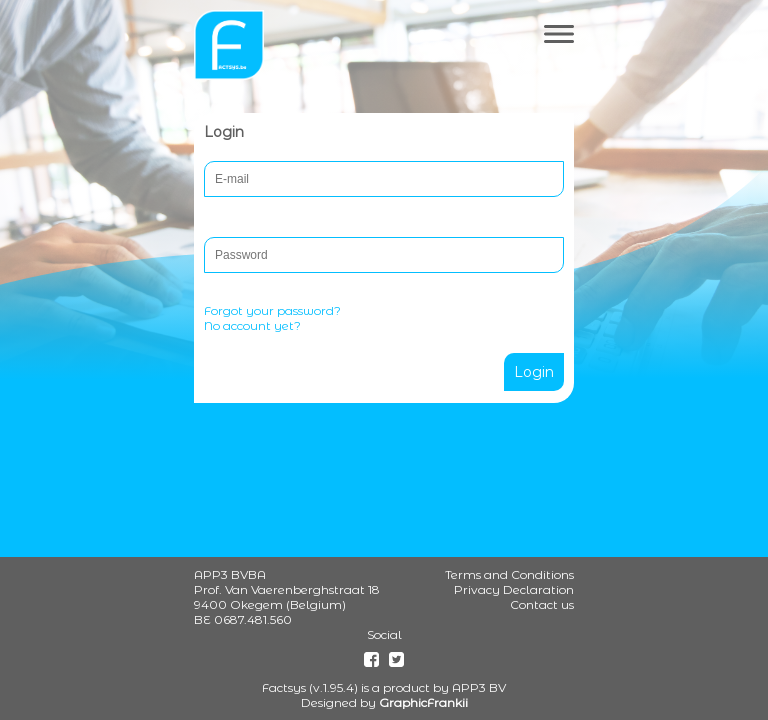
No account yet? (252, 325)
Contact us (542, 604)
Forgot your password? (272, 310)
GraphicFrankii (423, 702)
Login (534, 372)
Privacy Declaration (514, 589)
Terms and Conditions (509, 574)
